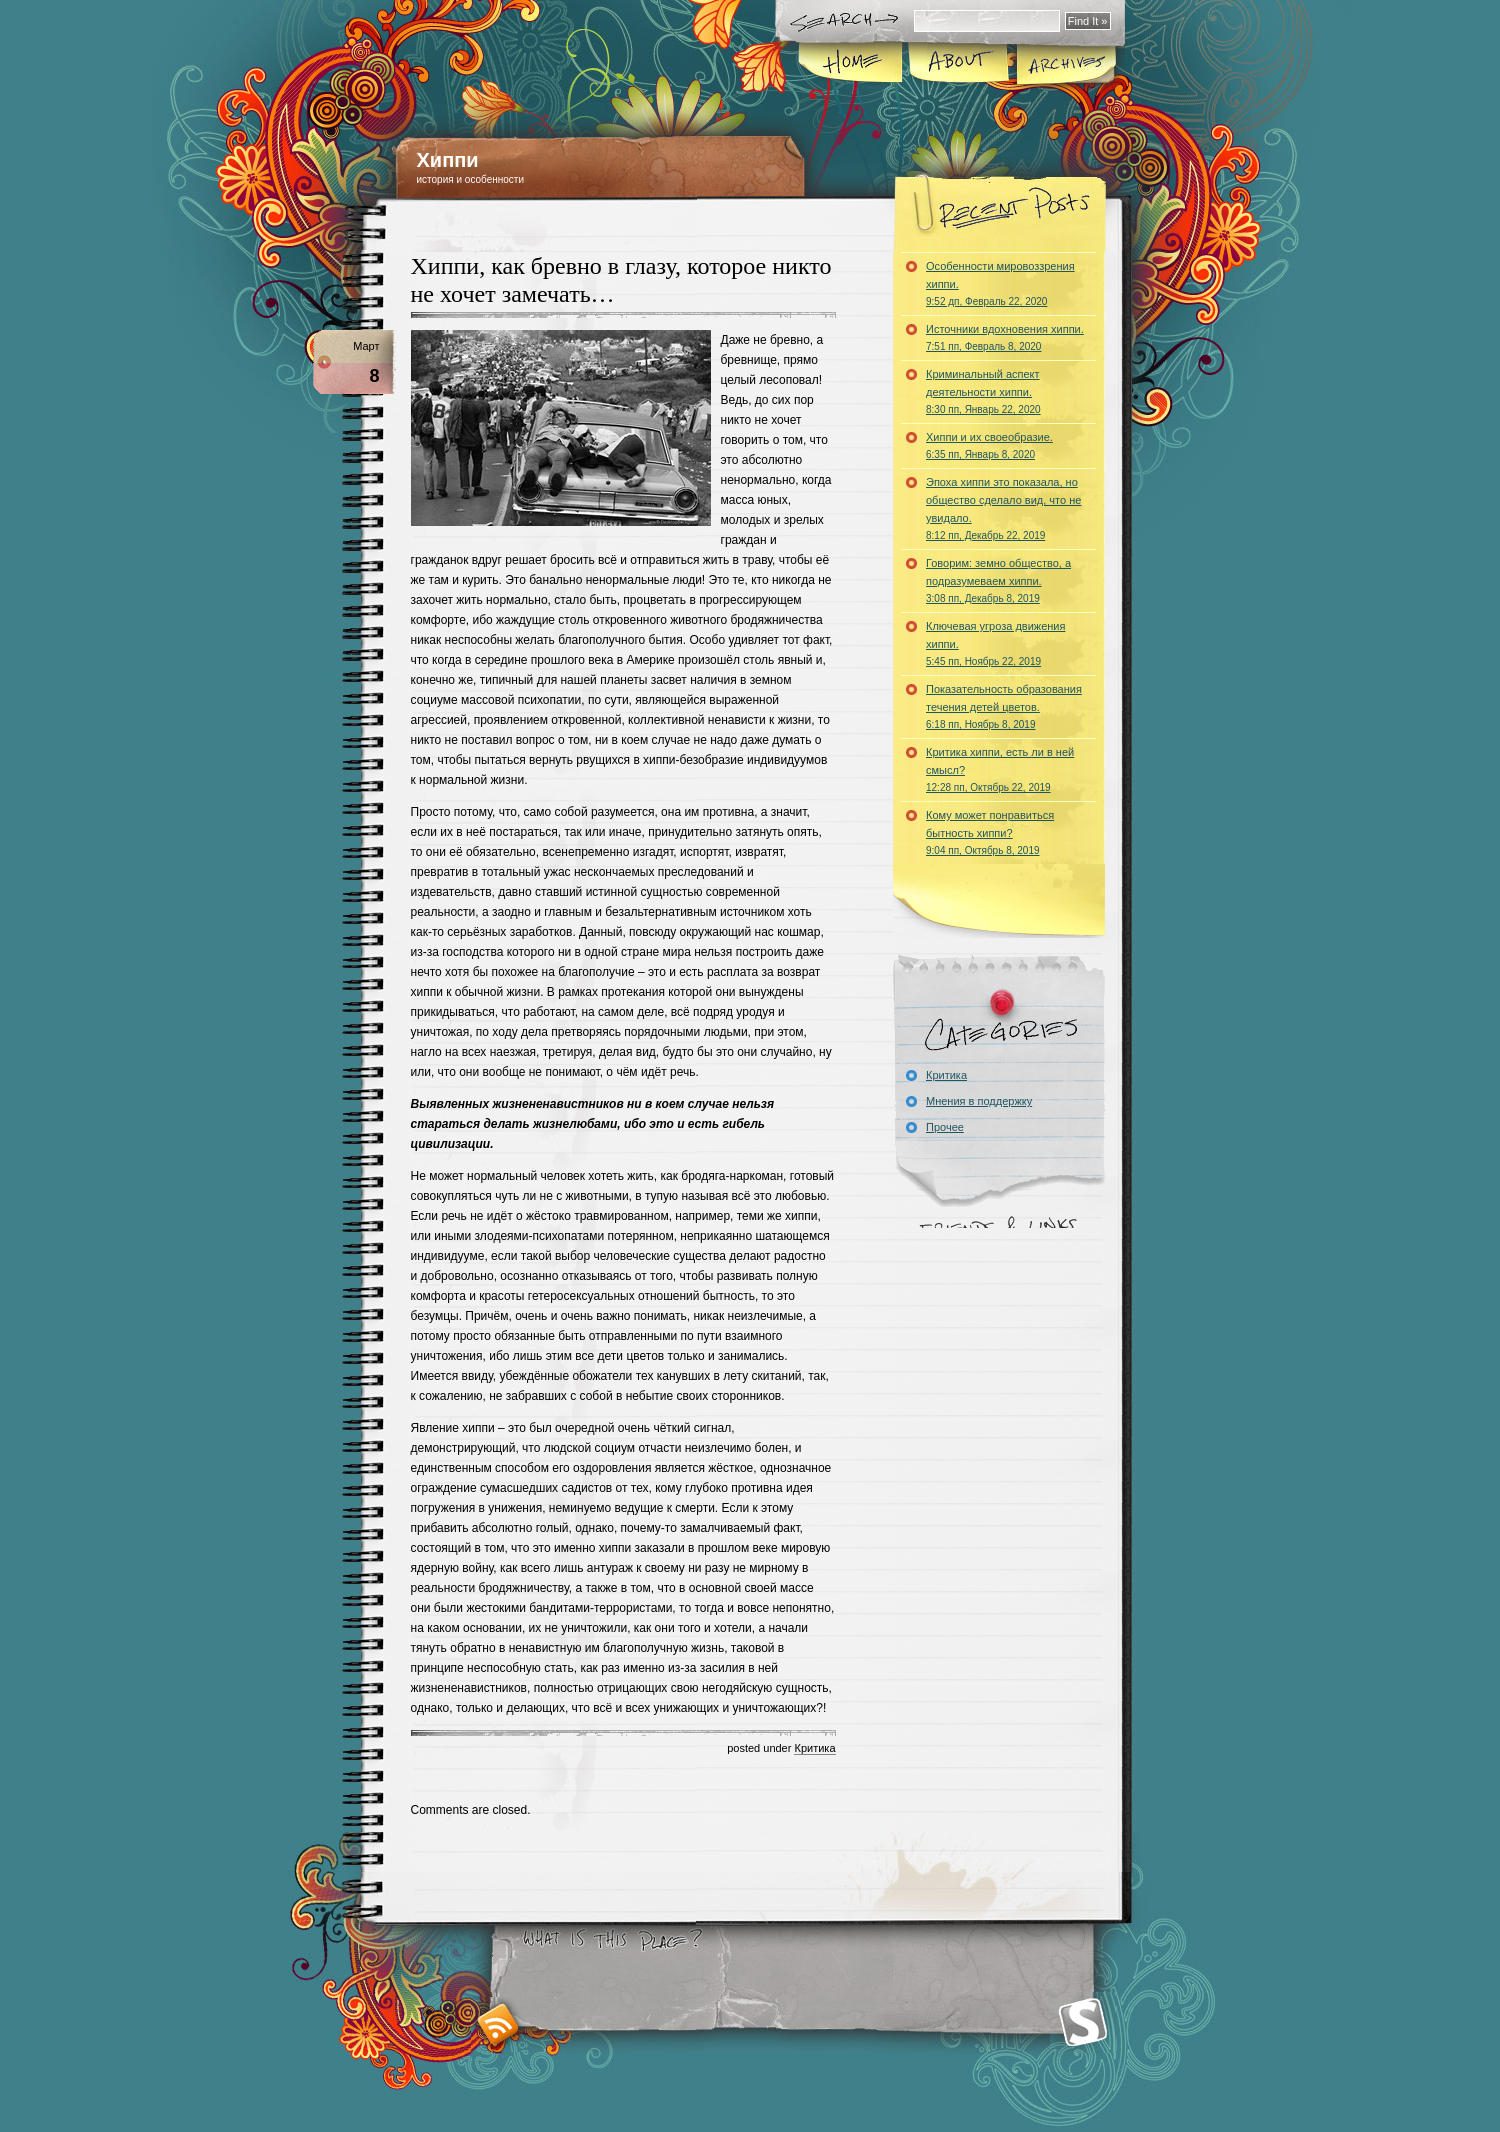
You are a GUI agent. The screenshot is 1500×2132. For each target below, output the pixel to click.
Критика (814, 1748)
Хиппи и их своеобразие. (989, 445)
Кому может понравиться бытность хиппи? (990, 832)
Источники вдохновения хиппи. (1005, 337)
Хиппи (448, 160)
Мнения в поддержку (979, 1101)
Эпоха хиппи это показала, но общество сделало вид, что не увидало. (1003, 508)
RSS (498, 2024)
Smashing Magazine (1083, 2022)
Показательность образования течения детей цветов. (1004, 706)
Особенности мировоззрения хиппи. (1000, 283)
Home (851, 64)
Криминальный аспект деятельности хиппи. (983, 391)
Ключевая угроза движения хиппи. (995, 643)
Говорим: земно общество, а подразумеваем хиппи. (998, 580)
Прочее (945, 1127)
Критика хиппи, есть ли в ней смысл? (1000, 769)
